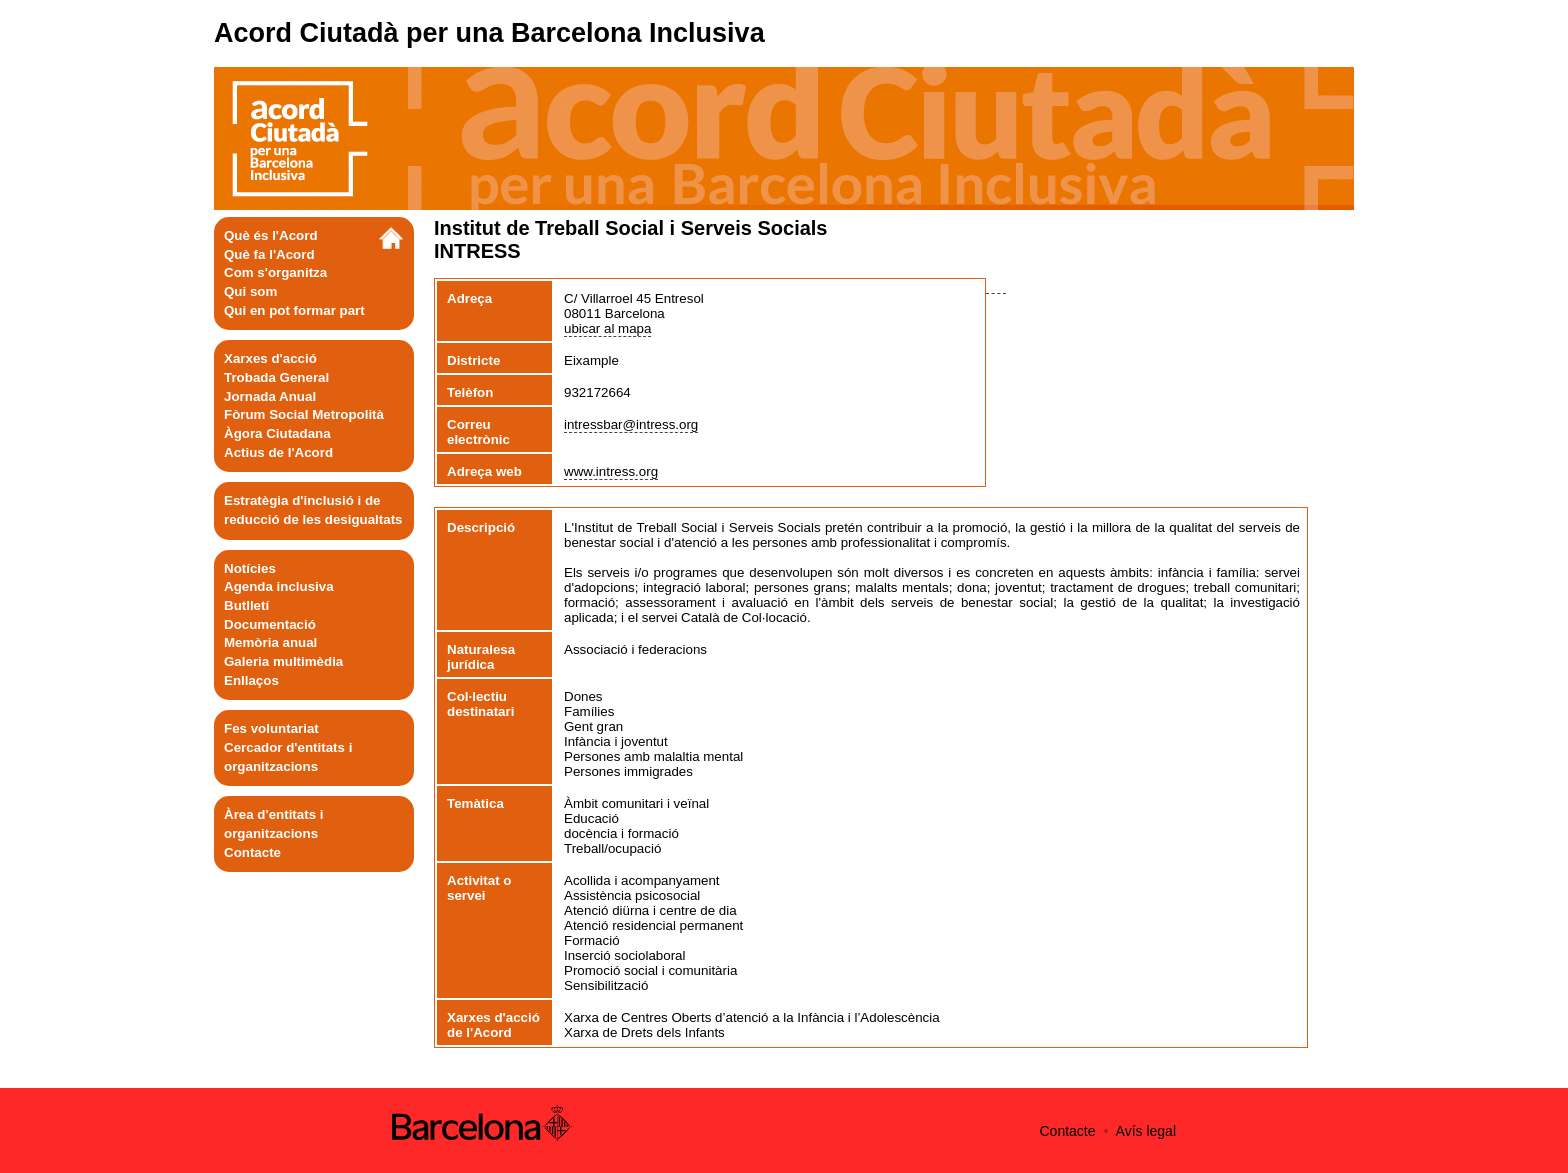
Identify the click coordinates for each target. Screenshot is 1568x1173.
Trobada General (276, 377)
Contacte (252, 852)
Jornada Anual (270, 396)
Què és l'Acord (271, 235)
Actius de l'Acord (278, 452)
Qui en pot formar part (294, 310)
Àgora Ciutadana (277, 433)
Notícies (250, 568)
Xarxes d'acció (270, 358)
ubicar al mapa (607, 328)
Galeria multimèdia (283, 661)
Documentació (270, 624)
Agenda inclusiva (279, 586)
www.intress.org (611, 471)
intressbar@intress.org (631, 424)
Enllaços (251, 680)
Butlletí (246, 605)
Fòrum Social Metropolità (304, 414)
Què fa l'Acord (269, 254)
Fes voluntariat (271, 728)
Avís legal (1146, 1131)
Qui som (250, 291)
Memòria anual (270, 642)
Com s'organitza (275, 272)
